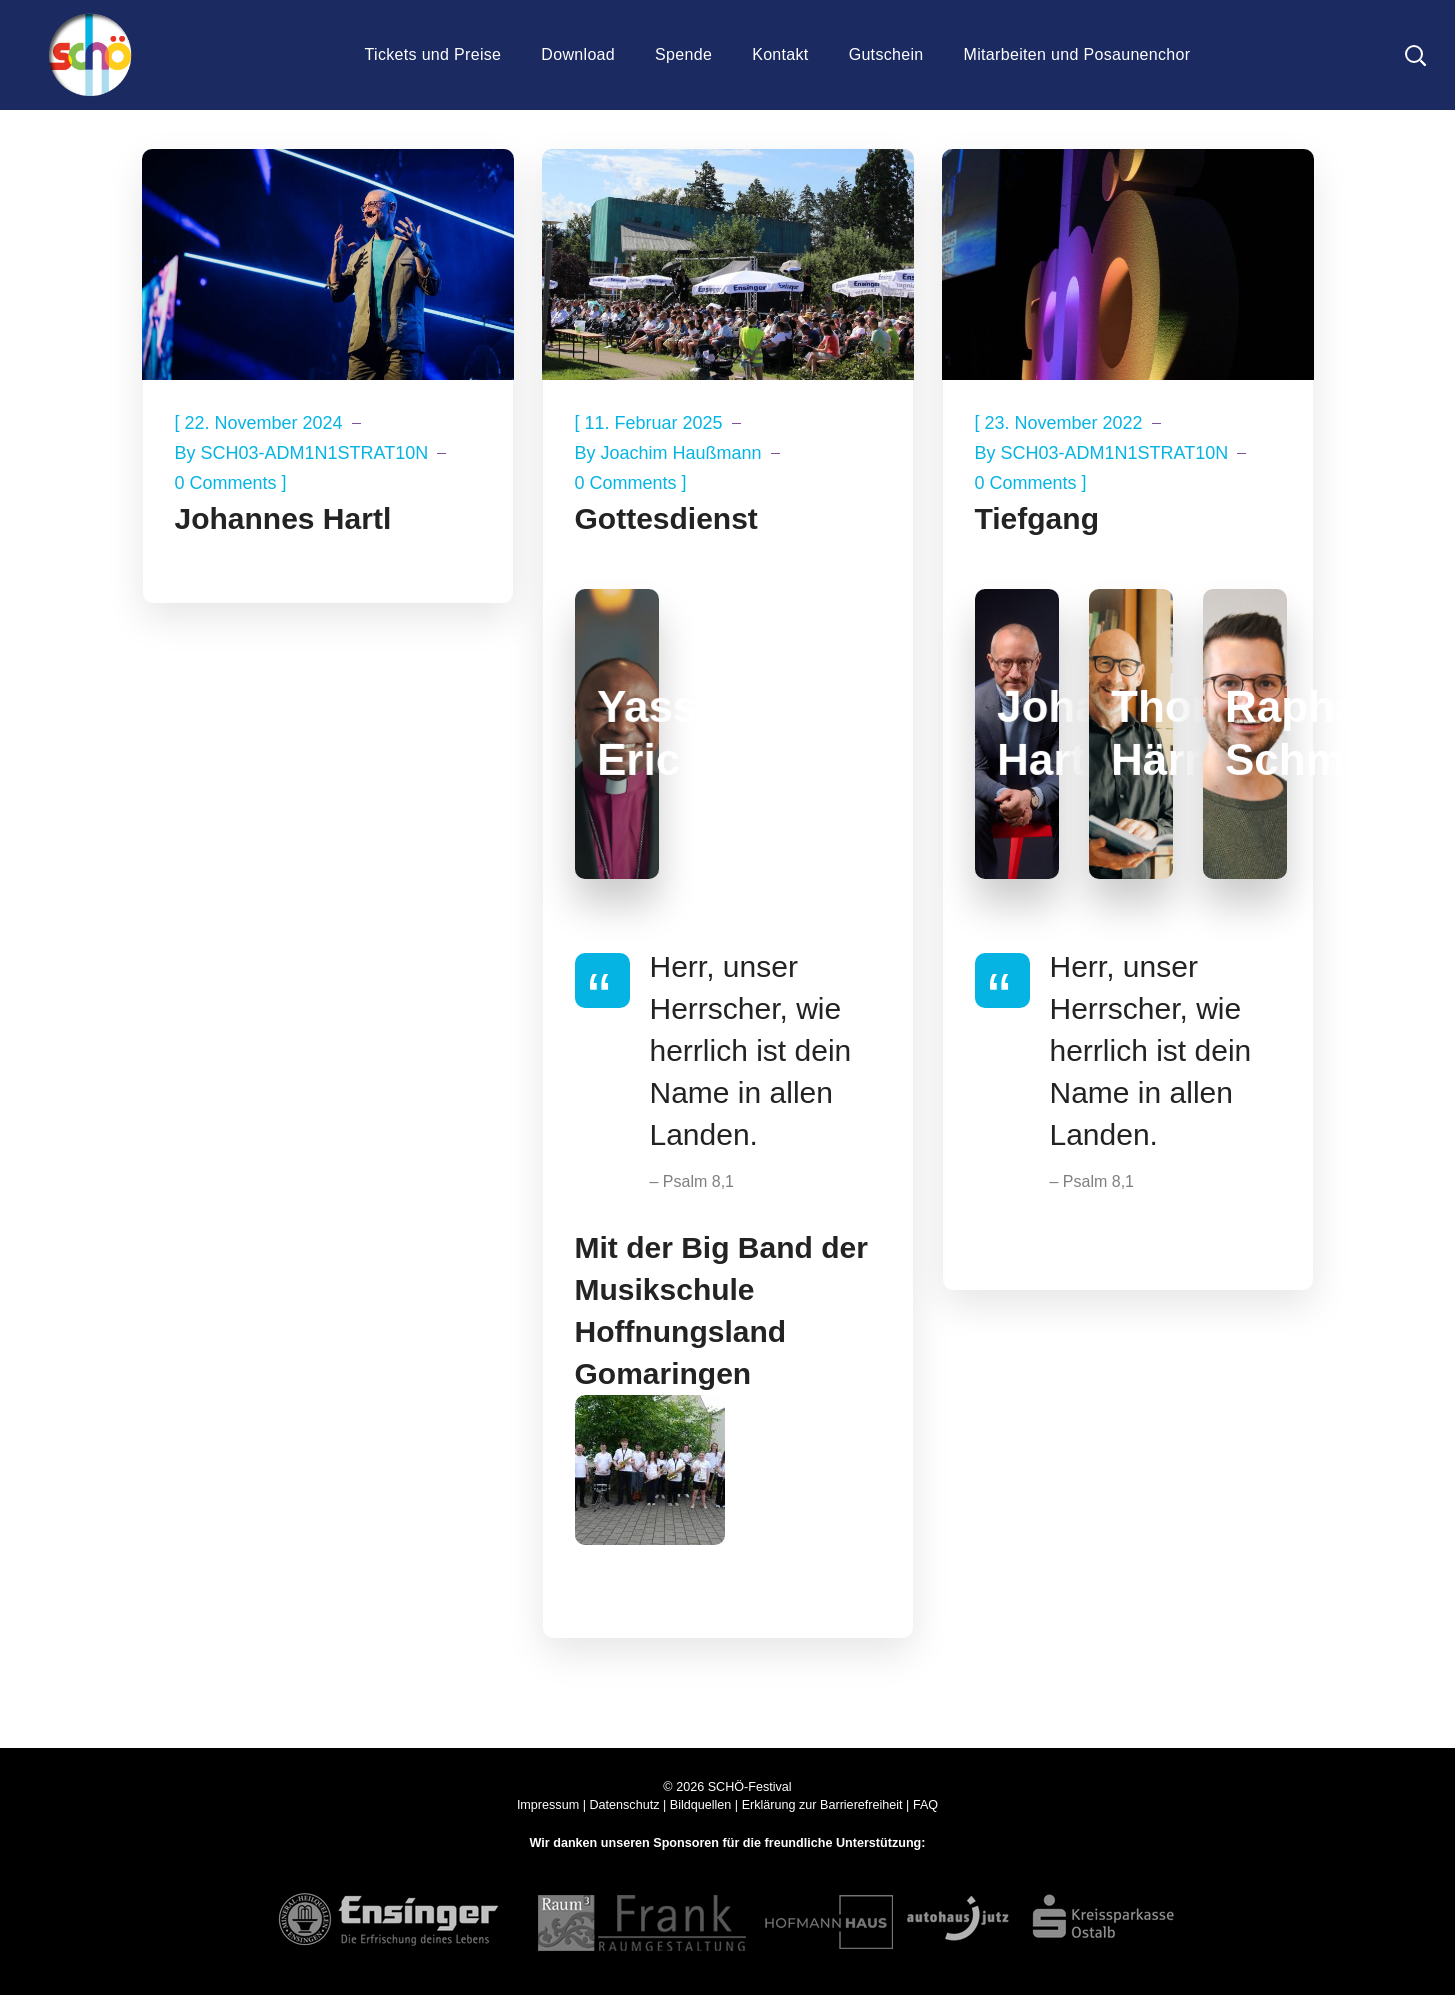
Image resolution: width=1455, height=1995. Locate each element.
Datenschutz (624, 1805)
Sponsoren (686, 1843)
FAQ (925, 1805)
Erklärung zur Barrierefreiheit (822, 1805)
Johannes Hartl (283, 518)
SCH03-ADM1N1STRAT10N (315, 453)
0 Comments (226, 483)
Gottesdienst (666, 518)
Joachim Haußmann (681, 453)
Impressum (548, 1805)
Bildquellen (701, 1805)
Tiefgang (1037, 518)
